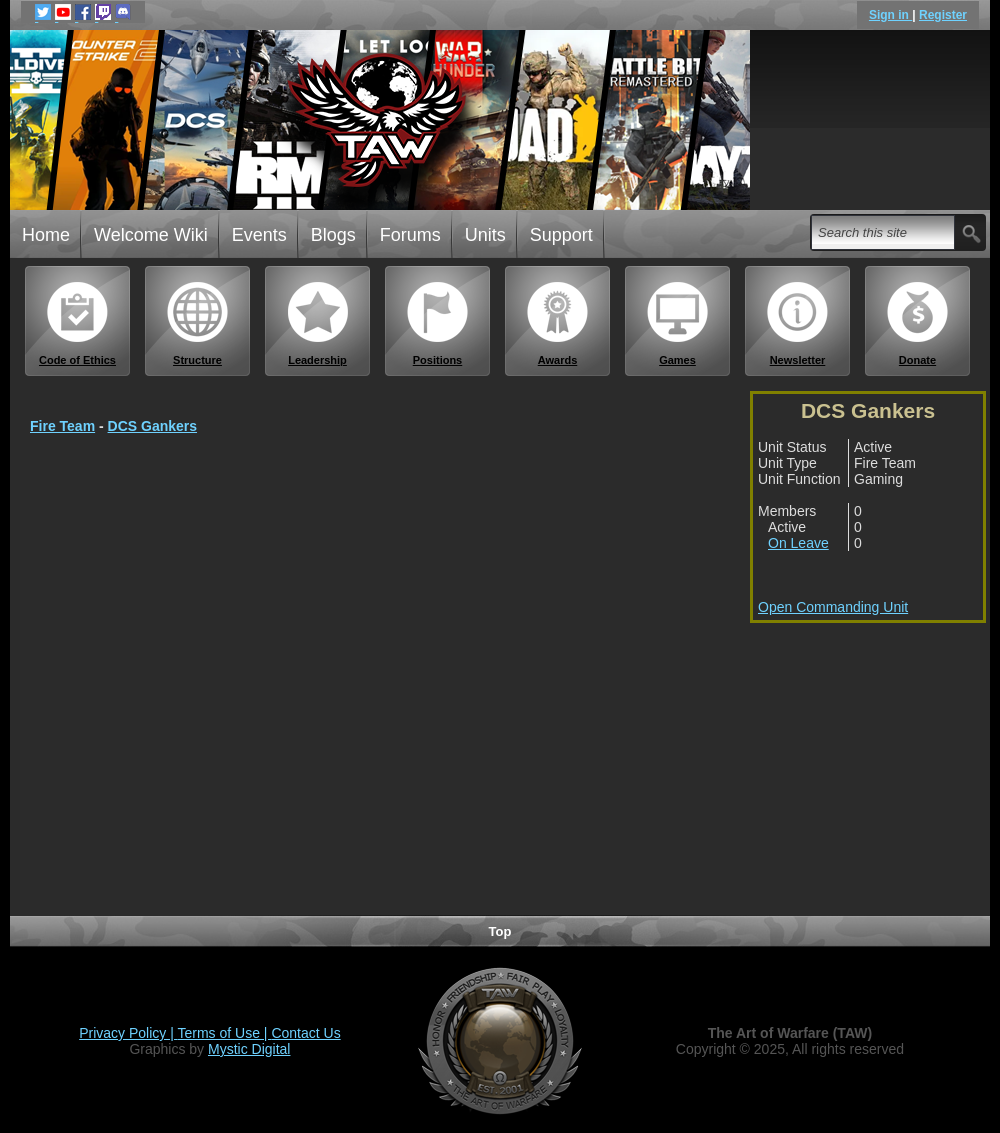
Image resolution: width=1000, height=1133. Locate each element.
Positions (438, 323)
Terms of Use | (225, 1033)
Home (46, 235)
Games (678, 323)
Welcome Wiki (151, 235)
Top (500, 931)
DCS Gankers (152, 426)
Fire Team (62, 426)
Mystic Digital (249, 1049)
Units (485, 235)
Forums (410, 235)
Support (561, 235)
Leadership (318, 323)
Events (259, 235)
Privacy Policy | (128, 1033)
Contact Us (305, 1033)
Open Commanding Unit (833, 607)
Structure (198, 323)
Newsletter (798, 323)
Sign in (890, 15)
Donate (918, 323)
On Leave (798, 543)
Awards (558, 323)
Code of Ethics (78, 323)
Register (943, 15)
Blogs (333, 235)
